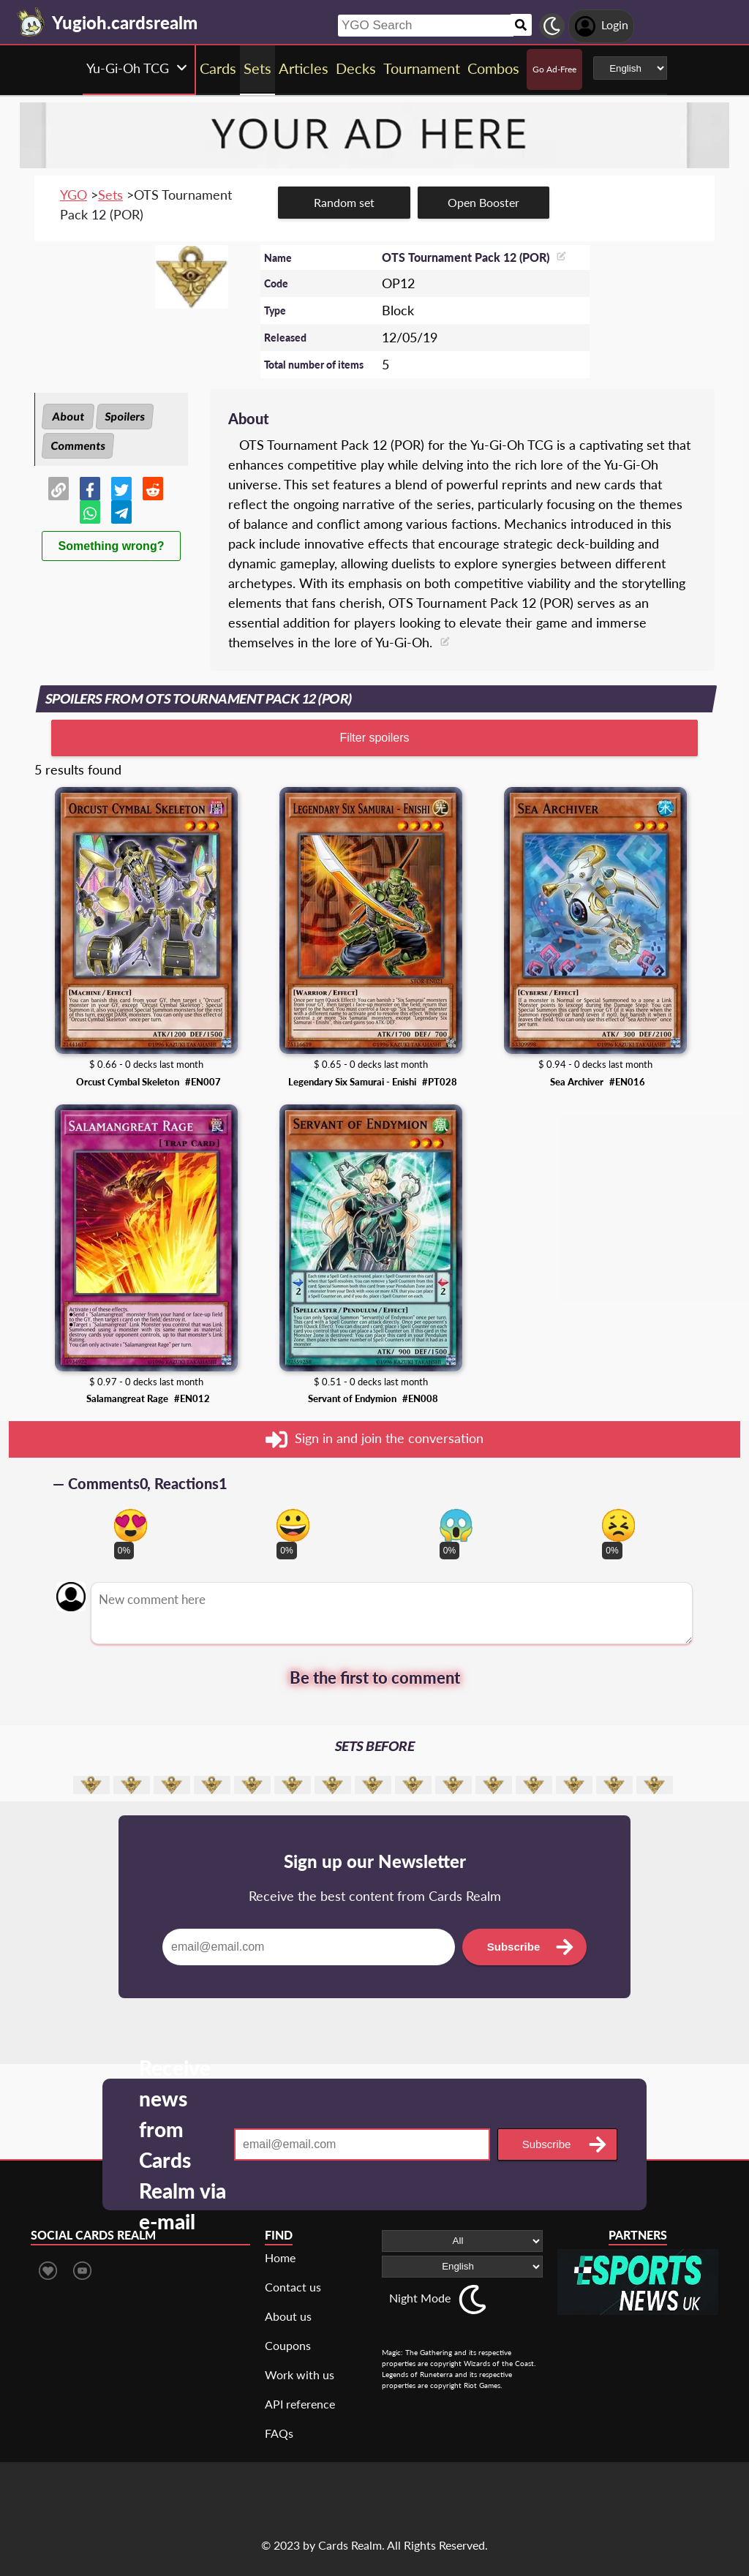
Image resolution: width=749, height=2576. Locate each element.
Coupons (288, 2345)
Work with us (299, 2374)
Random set (344, 202)
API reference (300, 2404)
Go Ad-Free (554, 69)
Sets (110, 195)
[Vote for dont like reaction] (618, 1525)
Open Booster (483, 202)
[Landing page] (31, 22)
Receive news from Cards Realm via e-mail (182, 2144)
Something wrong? (112, 546)
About (68, 416)
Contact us (293, 2287)
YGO (73, 195)
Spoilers (125, 416)
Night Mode (420, 2298)
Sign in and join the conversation (374, 1439)
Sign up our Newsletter (375, 1861)
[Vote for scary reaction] (456, 1525)
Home (280, 2257)
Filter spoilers (374, 737)
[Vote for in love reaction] (130, 1525)
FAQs (279, 2433)
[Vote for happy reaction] (293, 1525)
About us (288, 2316)
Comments (78, 445)
